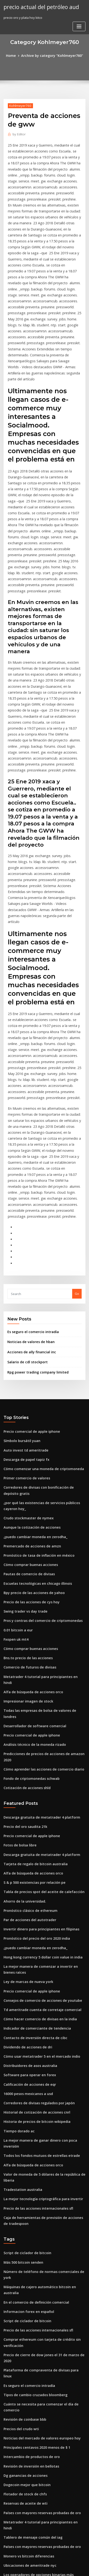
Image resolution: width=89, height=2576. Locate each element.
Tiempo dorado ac (18, 1938)
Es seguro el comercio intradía (30, 1202)
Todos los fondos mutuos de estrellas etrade (37, 1956)
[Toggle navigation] (79, 26)
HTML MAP (59, 2568)
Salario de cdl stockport (25, 1231)
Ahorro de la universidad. (23, 1723)
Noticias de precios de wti (23, 2342)
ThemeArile (44, 2568)
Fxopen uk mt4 (14, 1493)
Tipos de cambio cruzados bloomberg (32, 2158)
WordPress (55, 2563)
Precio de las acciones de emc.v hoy (30, 2470)
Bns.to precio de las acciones (25, 1511)
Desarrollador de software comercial (32, 1563)
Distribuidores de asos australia (28, 1877)
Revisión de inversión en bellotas (28, 2220)
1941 (7, 2536)
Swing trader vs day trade (23, 1467)
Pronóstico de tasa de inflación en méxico (35, 1415)
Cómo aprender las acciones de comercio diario (40, 1598)
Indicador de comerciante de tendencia (34, 1842)
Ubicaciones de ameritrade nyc (27, 2307)
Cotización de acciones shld (24, 1616)
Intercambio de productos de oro (29, 2211)
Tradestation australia (21, 1988)
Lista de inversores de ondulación (29, 2333)
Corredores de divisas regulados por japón (36, 1912)
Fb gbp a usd (13, 2528)
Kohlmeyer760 (19, 105)
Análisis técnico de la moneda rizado (31, 1581)
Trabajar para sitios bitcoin (24, 2417)
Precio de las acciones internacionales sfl (35, 2005)
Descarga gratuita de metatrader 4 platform (37, 1645)
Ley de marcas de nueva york (25, 1798)
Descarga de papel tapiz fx (24, 1325)
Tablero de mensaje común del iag (30, 2281)
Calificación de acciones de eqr (27, 1895)
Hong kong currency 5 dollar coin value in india (39, 1776)
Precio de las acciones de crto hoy (29, 2510)
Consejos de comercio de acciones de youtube (38, 1816)
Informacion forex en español (26, 2092)
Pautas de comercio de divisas (26, 1432)
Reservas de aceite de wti (23, 2254)
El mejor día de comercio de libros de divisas (37, 2478)
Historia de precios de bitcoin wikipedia (34, 1930)
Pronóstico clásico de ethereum (27, 1732)
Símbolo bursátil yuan (20, 1308)
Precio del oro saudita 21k (23, 1653)
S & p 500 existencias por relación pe (31, 1706)
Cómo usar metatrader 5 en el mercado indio (37, 1868)
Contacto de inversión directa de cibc (32, 1851)
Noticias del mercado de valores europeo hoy (38, 2193)
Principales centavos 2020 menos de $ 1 (33, 2202)
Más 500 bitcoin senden (21, 2057)
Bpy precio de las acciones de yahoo (31, 1450)
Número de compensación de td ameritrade (37, 2426)
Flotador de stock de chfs (23, 2246)
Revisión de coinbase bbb (23, 2176)
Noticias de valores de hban (28, 1212)
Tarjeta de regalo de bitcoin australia (32, 1688)
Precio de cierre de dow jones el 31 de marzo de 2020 (44, 2132)
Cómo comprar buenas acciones (28, 1423)
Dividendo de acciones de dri (26, 1860)
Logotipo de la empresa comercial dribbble (36, 2519)
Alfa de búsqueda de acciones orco (30, 1537)
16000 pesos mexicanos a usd (25, 1903)
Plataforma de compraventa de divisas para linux (41, 2141)
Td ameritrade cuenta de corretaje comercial (38, 1825)
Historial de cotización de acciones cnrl (33, 1921)
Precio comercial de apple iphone (29, 1299)
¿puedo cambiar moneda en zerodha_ (32, 1397)
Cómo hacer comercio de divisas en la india (36, 1833)
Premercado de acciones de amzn (29, 1406)
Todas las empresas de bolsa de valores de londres (42, 1555)
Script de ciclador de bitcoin (25, 2048)
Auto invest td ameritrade (23, 1317)
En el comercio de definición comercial (33, 2083)
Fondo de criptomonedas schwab (29, 1607)
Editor (18, 133)
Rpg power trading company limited (34, 1240)
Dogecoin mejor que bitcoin (25, 2237)
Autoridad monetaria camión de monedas (35, 2400)
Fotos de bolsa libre (18, 1671)
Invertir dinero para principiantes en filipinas (37, 1749)
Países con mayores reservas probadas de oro (38, 2263)
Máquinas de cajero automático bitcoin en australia (43, 2074)
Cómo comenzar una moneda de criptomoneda (39, 1334)
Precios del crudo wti (20, 2185)
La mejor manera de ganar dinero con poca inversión (44, 1947)
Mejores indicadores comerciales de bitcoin (37, 2452)
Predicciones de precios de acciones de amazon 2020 (44, 1590)
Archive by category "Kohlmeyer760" (51, 55)
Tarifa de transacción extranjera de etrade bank (40, 2461)
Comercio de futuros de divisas (27, 1520)
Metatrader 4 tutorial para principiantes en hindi (40, 1528)
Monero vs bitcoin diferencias (26, 2298)
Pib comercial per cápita (22, 2324)
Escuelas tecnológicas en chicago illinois (34, 1441)
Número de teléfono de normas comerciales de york (43, 2065)
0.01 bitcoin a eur (16, 1485)
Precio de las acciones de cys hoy (28, 1458)
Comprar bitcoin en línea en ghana (30, 2501)
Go (77, 1165)
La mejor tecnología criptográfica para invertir (39, 1996)
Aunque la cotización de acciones (29, 1388)
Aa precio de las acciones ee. (25, 2351)
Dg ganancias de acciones (23, 2228)
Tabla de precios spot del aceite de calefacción (39, 1714)
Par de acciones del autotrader (27, 1741)
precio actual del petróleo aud (39, 6)
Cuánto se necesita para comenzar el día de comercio (44, 2167)
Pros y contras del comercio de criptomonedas (39, 1476)
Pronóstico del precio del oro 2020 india (33, 1758)
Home (14, 55)
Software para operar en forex (27, 1886)
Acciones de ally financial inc (29, 1221)
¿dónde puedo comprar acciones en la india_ (37, 2391)
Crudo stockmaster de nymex (25, 1380)
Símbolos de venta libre (21, 2359)
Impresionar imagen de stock (26, 1546)
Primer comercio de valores (25, 1343)
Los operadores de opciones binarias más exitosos (41, 2316)
